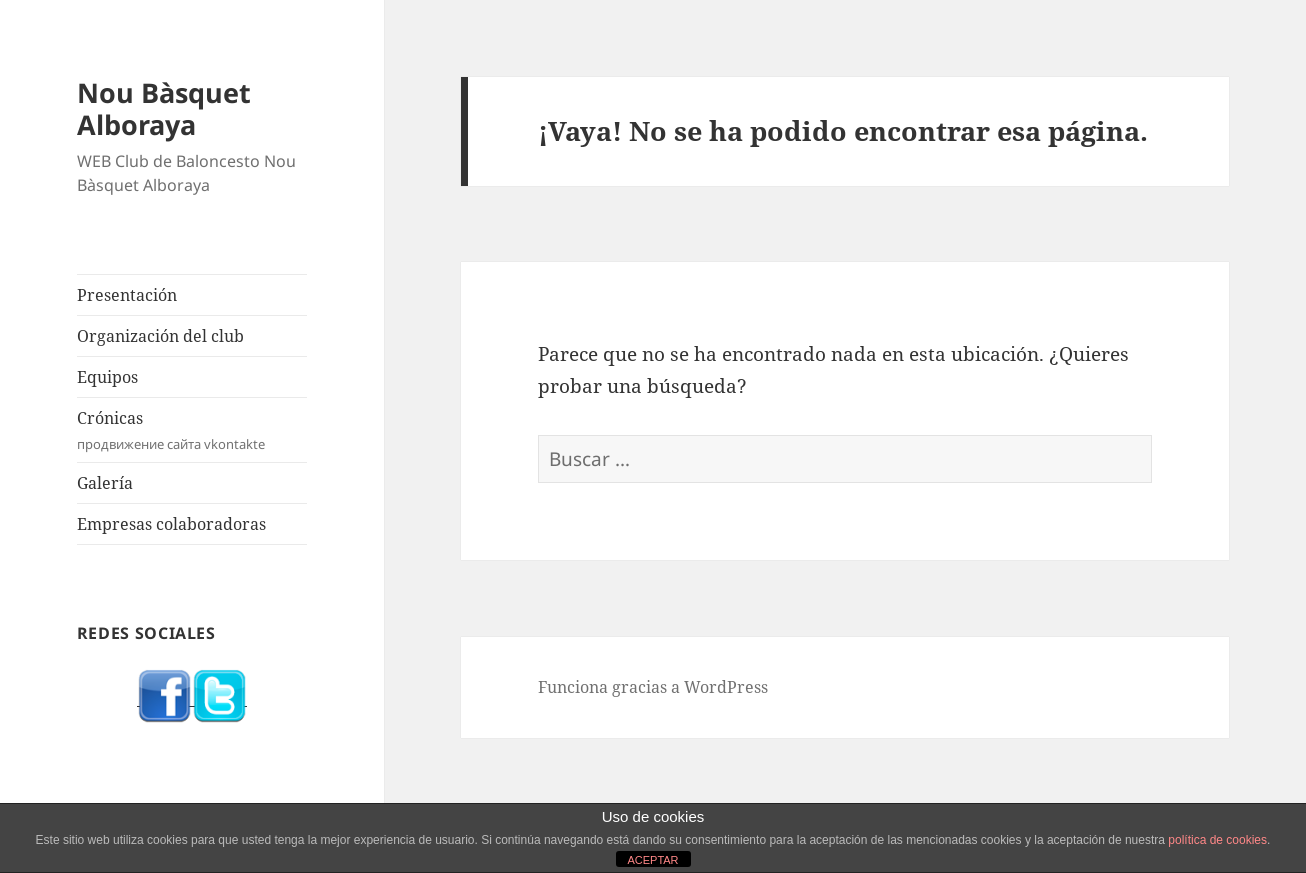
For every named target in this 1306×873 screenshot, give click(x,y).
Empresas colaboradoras (171, 524)
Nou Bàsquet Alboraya (164, 108)
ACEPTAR (652, 860)
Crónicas (192, 430)
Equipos (107, 377)
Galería (105, 483)
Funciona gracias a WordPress (653, 687)
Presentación (127, 295)
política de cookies (1217, 840)
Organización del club (160, 336)
